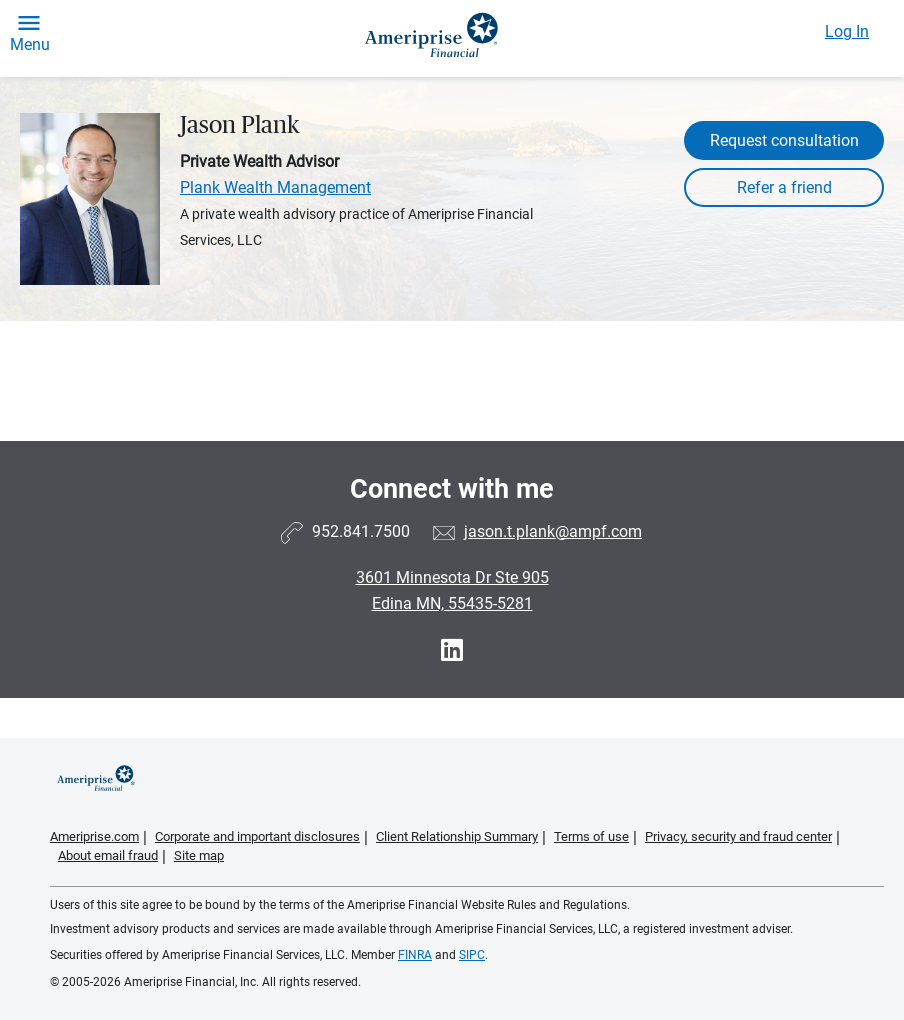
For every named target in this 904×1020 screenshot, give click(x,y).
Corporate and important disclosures (257, 836)
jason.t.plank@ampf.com (553, 531)
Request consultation (784, 140)
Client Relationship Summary (457, 836)
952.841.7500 (361, 531)
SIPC (472, 955)
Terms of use (591, 836)
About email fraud (108, 855)
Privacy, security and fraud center (738, 836)
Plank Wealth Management (275, 187)
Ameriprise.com (94, 836)
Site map (199, 855)
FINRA (415, 955)
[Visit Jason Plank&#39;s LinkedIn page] (452, 650)
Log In (847, 31)
